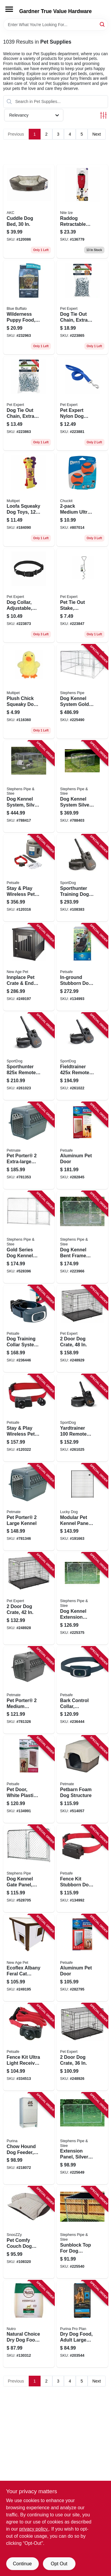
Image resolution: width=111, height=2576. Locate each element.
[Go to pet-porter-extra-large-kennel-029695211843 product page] (29, 1145)
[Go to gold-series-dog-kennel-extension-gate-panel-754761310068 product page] (29, 1237)
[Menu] (9, 9)
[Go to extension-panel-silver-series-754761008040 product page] (82, 2138)
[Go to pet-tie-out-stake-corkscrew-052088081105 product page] (82, 595)
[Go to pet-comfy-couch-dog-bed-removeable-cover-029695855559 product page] (29, 2232)
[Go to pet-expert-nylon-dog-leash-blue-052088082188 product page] (82, 403)
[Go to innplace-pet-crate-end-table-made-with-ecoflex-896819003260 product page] (29, 967)
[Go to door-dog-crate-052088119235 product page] (29, 1598)
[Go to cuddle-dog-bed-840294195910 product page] (29, 211)
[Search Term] (55, 25)
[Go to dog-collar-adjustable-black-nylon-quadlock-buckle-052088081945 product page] (29, 595)
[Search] (102, 24)
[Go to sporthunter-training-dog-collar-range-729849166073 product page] (82, 878)
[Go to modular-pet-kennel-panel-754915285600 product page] (82, 1507)
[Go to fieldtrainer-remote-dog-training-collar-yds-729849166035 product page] (82, 1056)
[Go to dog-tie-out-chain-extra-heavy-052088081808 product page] (29, 403)
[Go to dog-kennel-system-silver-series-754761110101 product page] (29, 786)
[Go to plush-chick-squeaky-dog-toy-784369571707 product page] (29, 692)
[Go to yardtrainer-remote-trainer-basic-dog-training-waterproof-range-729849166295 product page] (82, 1417)
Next (96, 134)
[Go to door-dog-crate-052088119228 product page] (82, 2047)
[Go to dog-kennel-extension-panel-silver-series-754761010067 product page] (82, 1598)
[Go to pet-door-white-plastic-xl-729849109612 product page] (29, 1779)
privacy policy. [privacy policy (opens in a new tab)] (34, 2528)
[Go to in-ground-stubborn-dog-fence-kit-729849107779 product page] (82, 967)
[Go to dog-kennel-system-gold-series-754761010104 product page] (82, 692)
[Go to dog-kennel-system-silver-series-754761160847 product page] (82, 786)
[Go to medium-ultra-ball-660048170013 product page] (82, 500)
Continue (22, 2563)
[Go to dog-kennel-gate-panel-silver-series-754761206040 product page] (29, 1868)
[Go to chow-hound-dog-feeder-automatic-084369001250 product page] (29, 2138)
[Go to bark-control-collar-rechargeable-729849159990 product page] (82, 1690)
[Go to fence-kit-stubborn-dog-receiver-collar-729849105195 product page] (82, 1868)
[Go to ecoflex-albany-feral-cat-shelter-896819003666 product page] (29, 1958)
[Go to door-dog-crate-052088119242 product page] (82, 1328)
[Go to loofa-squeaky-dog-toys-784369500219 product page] (29, 500)
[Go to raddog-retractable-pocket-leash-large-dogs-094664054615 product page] (82, 211)
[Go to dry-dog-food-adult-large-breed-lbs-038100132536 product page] (82, 2324)
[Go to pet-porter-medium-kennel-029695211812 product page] (29, 1690)
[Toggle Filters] (103, 115)
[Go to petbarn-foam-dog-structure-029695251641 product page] (82, 1779)
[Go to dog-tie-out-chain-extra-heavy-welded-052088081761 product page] (82, 307)
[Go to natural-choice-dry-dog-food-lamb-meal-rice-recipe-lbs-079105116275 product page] (29, 2324)
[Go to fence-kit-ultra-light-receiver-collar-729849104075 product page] (29, 2047)
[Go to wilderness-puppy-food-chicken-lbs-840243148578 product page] (29, 307)
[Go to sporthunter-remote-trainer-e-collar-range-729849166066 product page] (29, 1056)
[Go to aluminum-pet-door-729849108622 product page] (82, 1145)
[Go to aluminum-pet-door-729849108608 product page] (82, 1958)
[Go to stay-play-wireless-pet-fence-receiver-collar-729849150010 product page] (29, 878)
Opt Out (59, 2563)
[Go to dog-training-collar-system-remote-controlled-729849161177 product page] (29, 1328)
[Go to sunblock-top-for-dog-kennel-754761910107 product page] (82, 2232)
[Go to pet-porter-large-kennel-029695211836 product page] (29, 1507)
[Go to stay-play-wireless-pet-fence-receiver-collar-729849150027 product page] (29, 1417)
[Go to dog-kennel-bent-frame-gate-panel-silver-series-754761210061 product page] (82, 1237)
